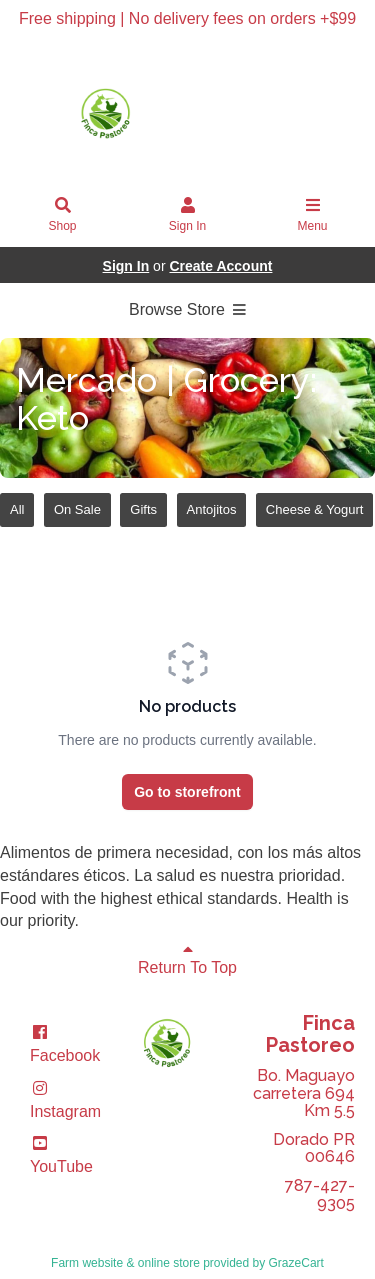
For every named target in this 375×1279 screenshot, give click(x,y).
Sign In (188, 216)
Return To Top (187, 958)
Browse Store (187, 309)
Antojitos (212, 509)
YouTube (61, 1155)
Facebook (65, 1044)
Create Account (220, 266)
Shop (63, 216)
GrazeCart (296, 1263)
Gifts (143, 509)
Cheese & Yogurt (315, 509)
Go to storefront (187, 792)
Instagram (65, 1100)
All (17, 509)
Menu (313, 216)
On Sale (77, 509)
